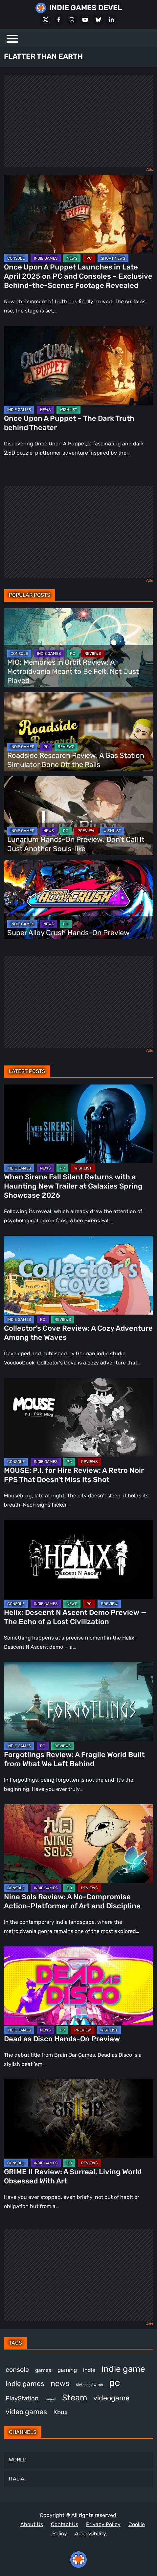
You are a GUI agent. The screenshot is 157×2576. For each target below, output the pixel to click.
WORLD (18, 2460)
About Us (31, 2524)
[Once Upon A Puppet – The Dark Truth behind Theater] (78, 365)
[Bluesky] (98, 19)
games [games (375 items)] (43, 2370)
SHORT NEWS (113, 258)
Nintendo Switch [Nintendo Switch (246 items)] (89, 2385)
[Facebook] (58, 19)
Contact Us (64, 2524)
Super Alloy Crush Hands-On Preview (68, 932)
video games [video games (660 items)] (26, 2412)
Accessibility (90, 2533)
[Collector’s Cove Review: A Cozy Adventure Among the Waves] (78, 1275)
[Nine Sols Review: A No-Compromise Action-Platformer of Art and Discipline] (78, 1843)
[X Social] (45, 19)
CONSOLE (16, 258)
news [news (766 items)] (60, 2383)
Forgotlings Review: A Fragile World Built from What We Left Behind (74, 1759)
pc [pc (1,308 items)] (114, 2382)
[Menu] (12, 38)
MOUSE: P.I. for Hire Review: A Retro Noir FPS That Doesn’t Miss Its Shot (74, 1475)
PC (89, 258)
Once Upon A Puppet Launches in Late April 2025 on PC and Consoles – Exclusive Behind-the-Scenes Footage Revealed (78, 276)
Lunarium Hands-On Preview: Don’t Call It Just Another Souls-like (76, 844)
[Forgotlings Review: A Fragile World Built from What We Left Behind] (78, 1701)
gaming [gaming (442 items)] (67, 2370)
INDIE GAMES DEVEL (85, 7)
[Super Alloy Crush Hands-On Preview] (78, 899)
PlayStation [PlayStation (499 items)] (22, 2398)
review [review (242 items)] (50, 2399)
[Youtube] (85, 19)
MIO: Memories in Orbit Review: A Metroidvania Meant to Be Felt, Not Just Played (73, 671)
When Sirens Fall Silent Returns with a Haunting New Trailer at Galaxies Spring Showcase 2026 (73, 1186)
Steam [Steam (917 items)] (74, 2397)
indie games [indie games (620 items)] (25, 2383)
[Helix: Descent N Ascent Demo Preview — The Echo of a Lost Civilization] (78, 1559)
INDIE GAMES (45, 258)
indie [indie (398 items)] (89, 2370)
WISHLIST (68, 409)
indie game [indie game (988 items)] (123, 2369)
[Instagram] (71, 19)
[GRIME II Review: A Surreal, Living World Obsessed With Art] (78, 2118)
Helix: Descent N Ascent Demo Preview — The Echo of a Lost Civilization (75, 1617)
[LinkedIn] (111, 19)
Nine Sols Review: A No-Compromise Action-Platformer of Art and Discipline (72, 1901)
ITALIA (16, 2479)
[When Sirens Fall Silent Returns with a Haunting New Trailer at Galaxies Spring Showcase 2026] (78, 1123)
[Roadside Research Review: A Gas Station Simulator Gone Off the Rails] (78, 731)
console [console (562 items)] (17, 2369)
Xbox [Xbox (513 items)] (60, 2412)
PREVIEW (86, 830)
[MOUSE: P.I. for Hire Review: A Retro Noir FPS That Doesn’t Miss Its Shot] (78, 1417)
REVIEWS (92, 653)
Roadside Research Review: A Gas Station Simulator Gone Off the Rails (75, 760)
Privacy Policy (103, 2524)
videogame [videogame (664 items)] (111, 2398)
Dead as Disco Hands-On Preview (62, 2038)
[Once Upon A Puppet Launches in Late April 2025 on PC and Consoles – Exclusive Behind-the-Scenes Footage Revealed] (78, 214)
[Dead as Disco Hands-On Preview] (78, 1985)
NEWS (72, 258)
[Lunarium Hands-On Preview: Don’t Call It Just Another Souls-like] (78, 815)
